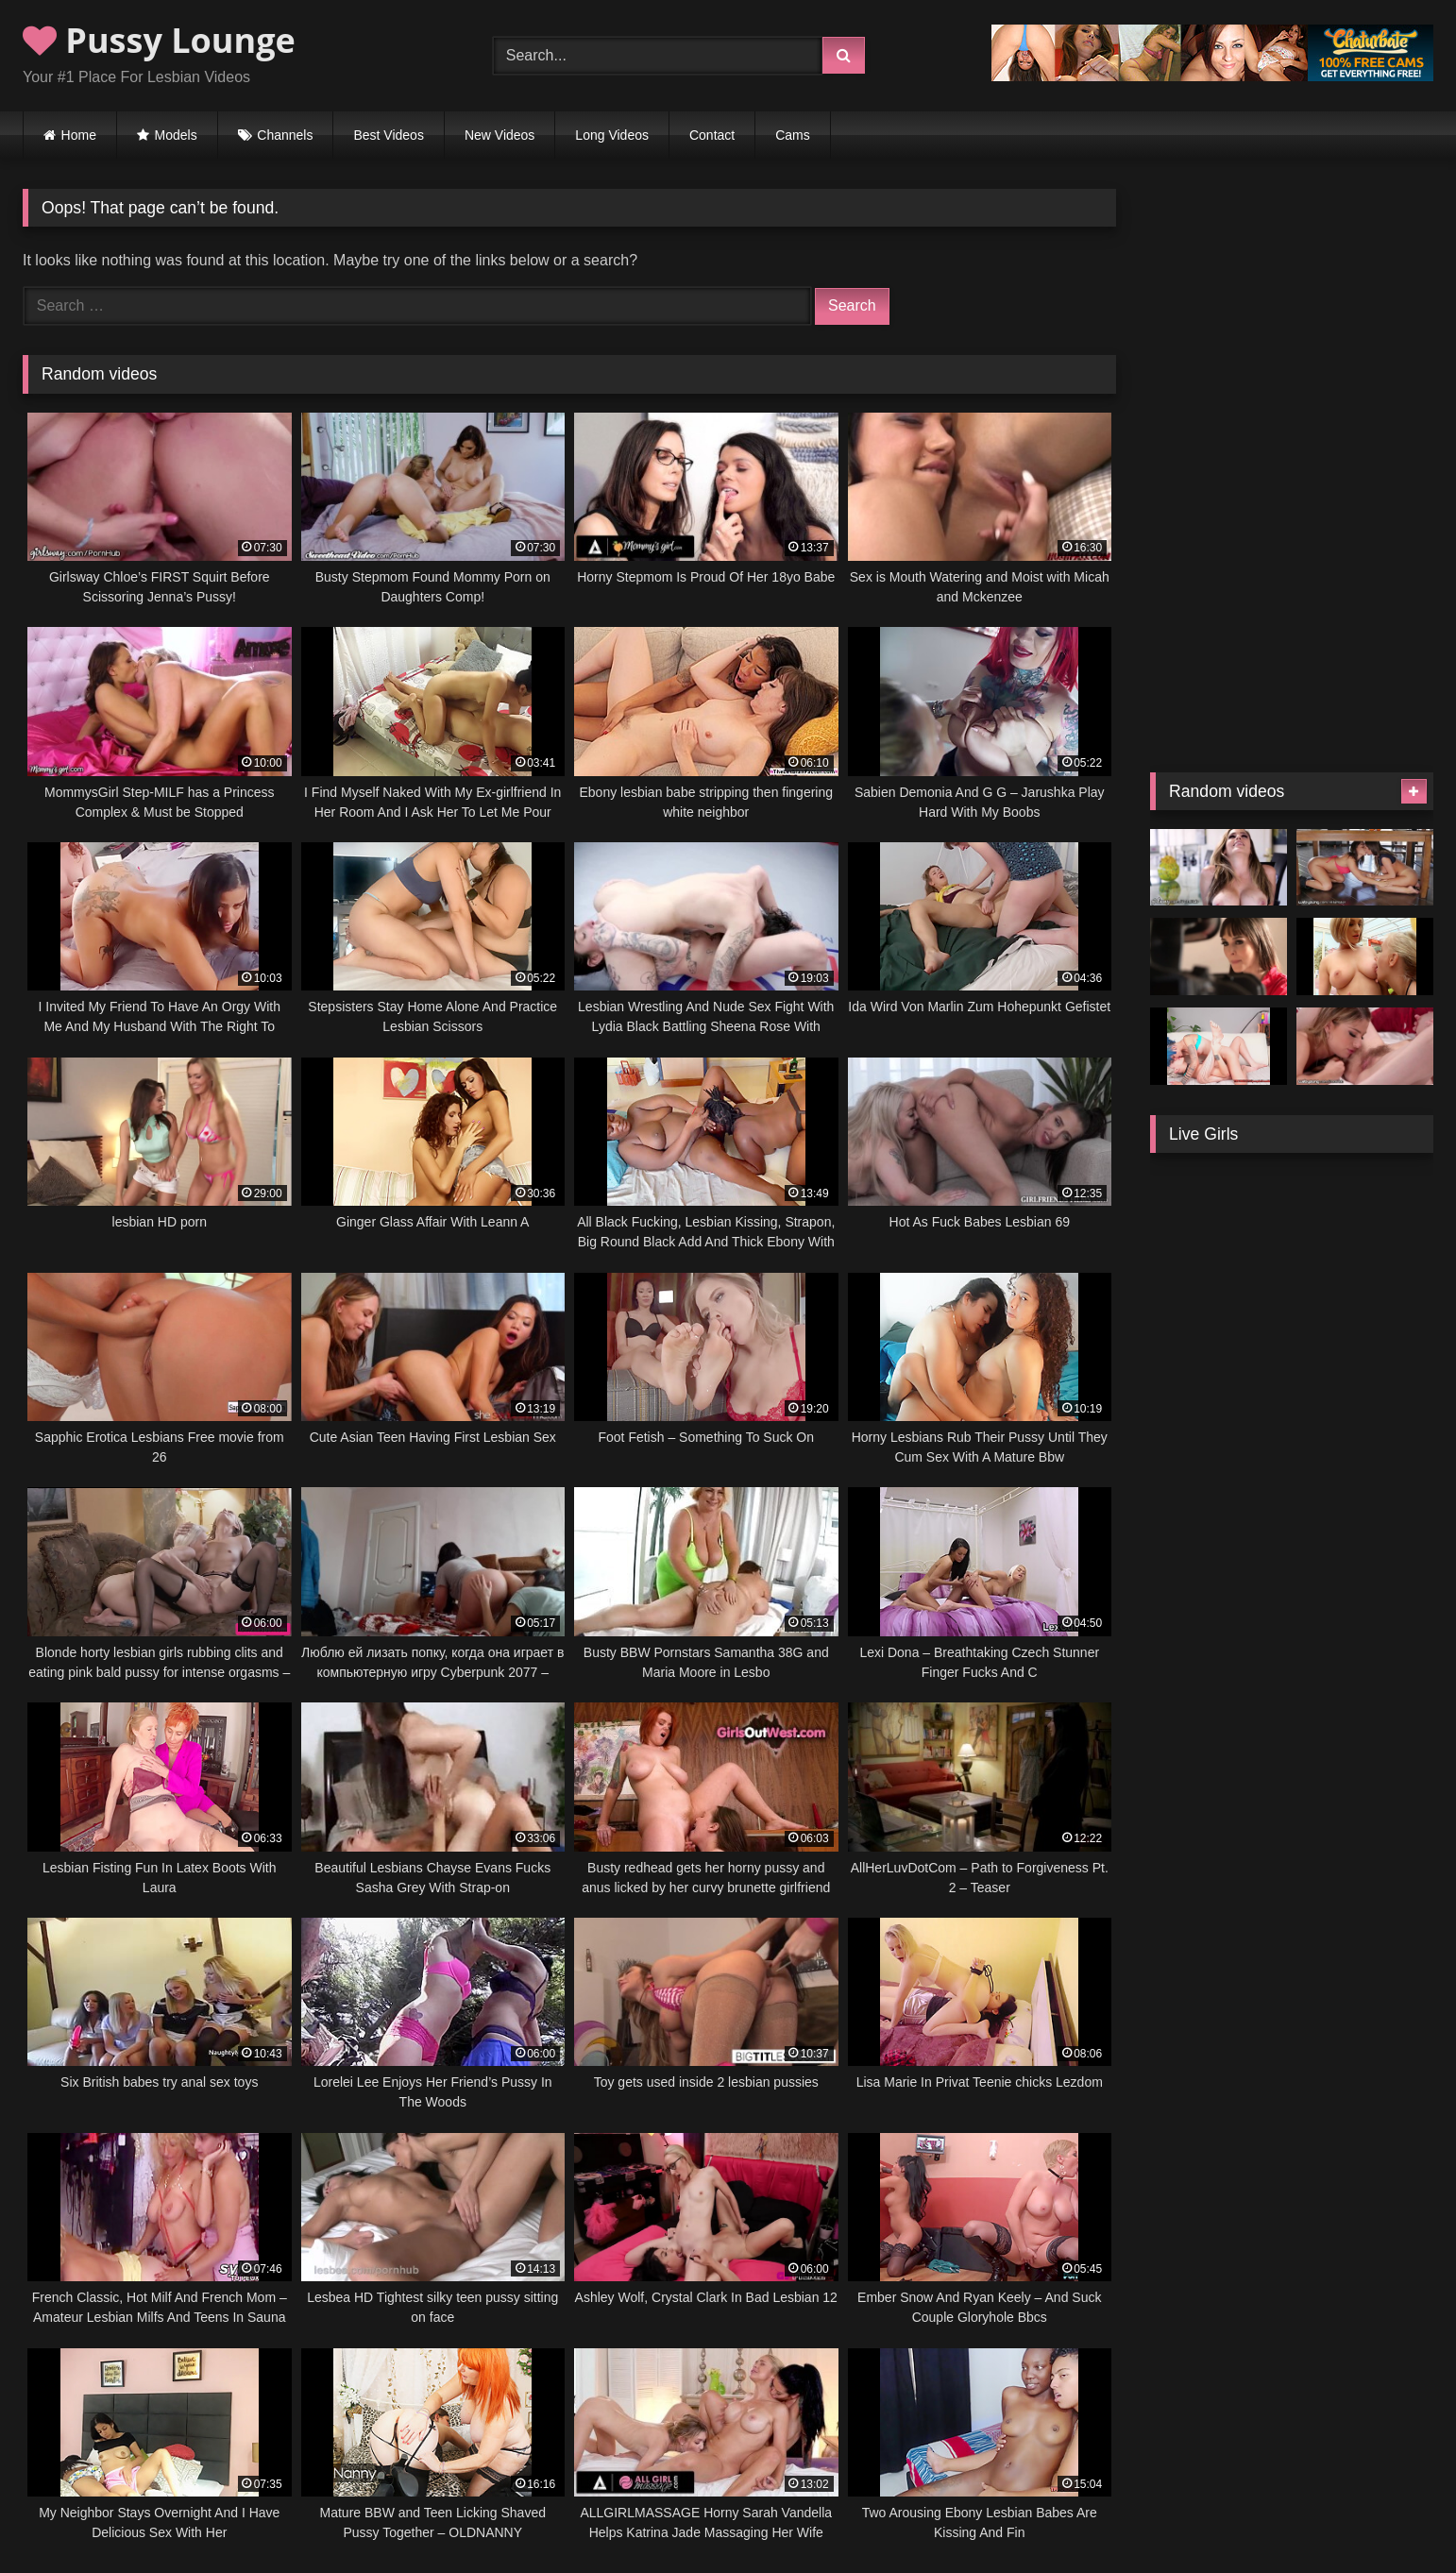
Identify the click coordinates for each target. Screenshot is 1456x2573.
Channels (285, 135)
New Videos (499, 135)
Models (176, 135)
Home (78, 135)
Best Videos (388, 135)
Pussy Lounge (159, 40)
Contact (712, 135)
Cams (792, 135)
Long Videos (612, 135)
